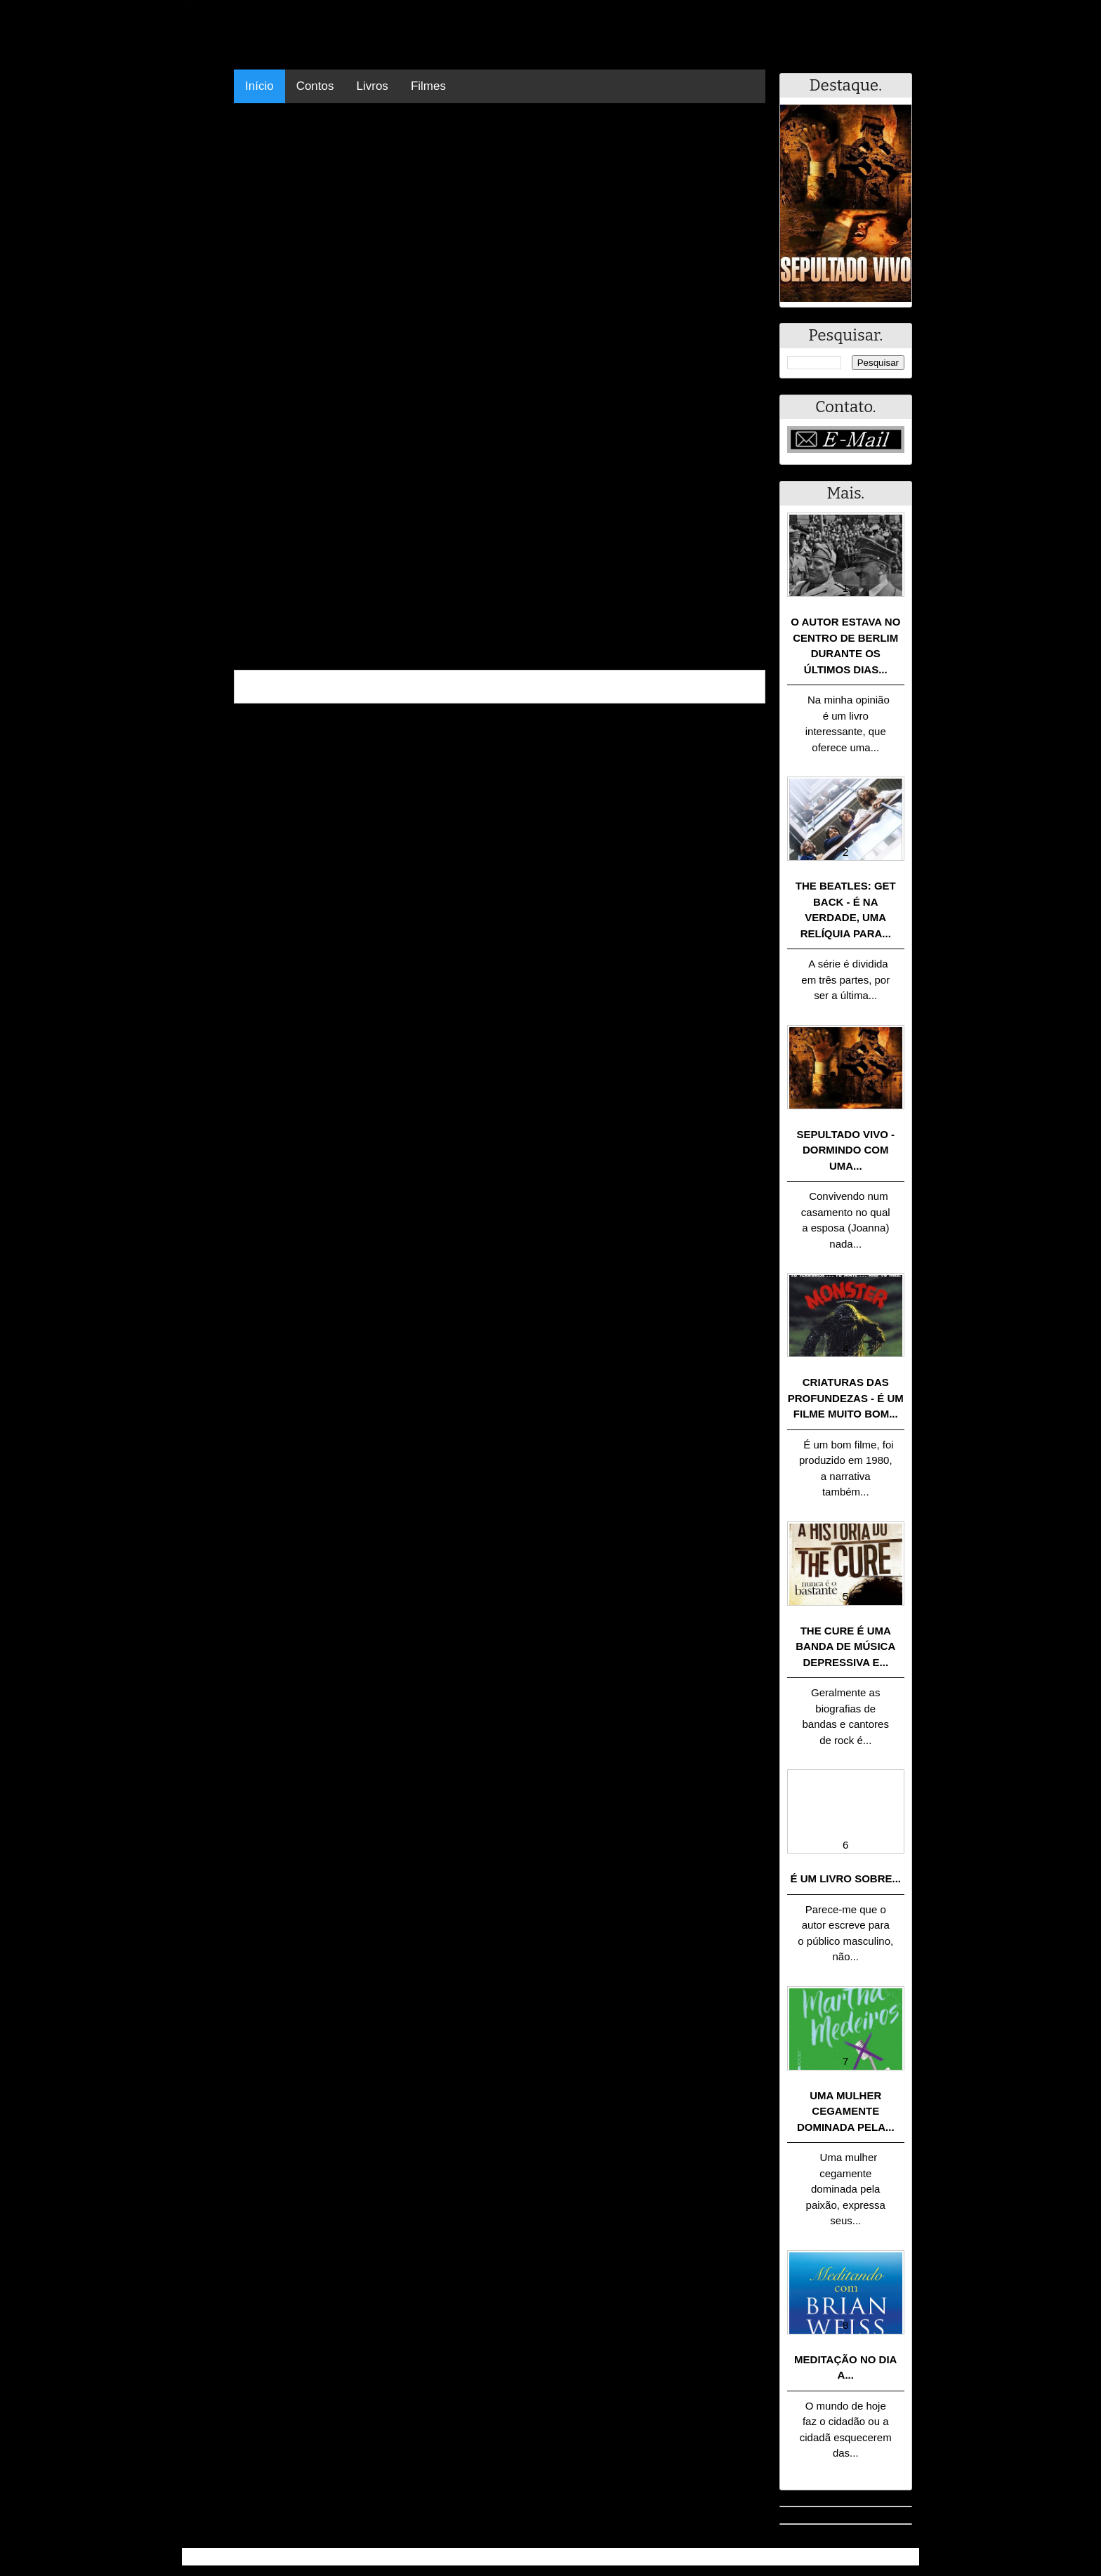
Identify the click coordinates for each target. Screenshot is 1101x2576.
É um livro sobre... (845, 1878)
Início (259, 86)
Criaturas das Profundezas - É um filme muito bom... (846, 1398)
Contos (315, 86)
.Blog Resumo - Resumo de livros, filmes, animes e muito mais (345, 2557)
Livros (372, 86)
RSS (901, 2557)
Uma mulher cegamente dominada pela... (846, 2111)
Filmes (428, 86)
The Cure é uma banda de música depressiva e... (845, 1646)
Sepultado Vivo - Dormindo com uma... (846, 1150)
